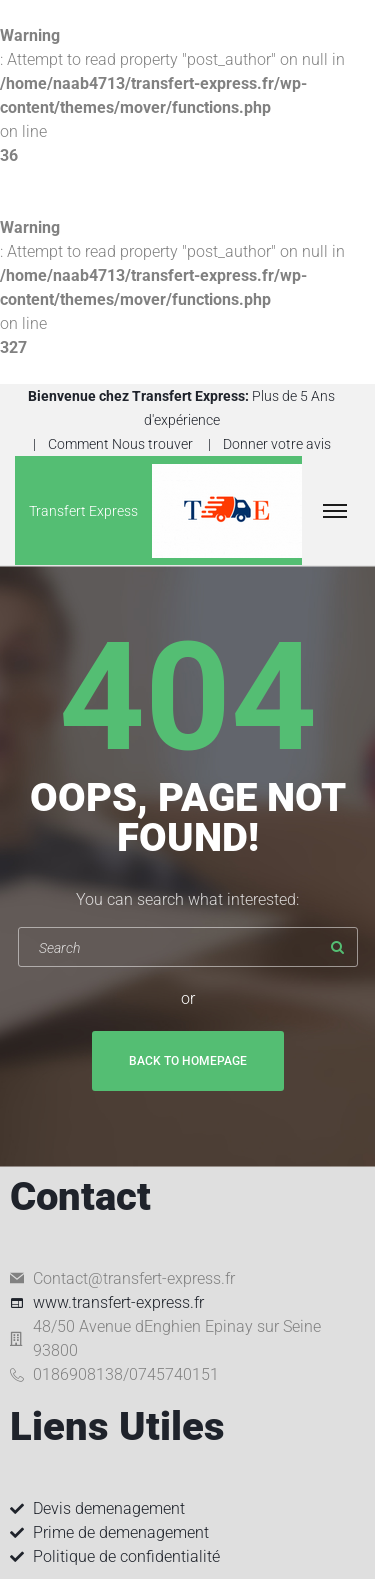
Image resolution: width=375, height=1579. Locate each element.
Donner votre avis (277, 444)
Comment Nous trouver (120, 444)
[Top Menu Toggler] (335, 511)
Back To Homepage (188, 1061)
